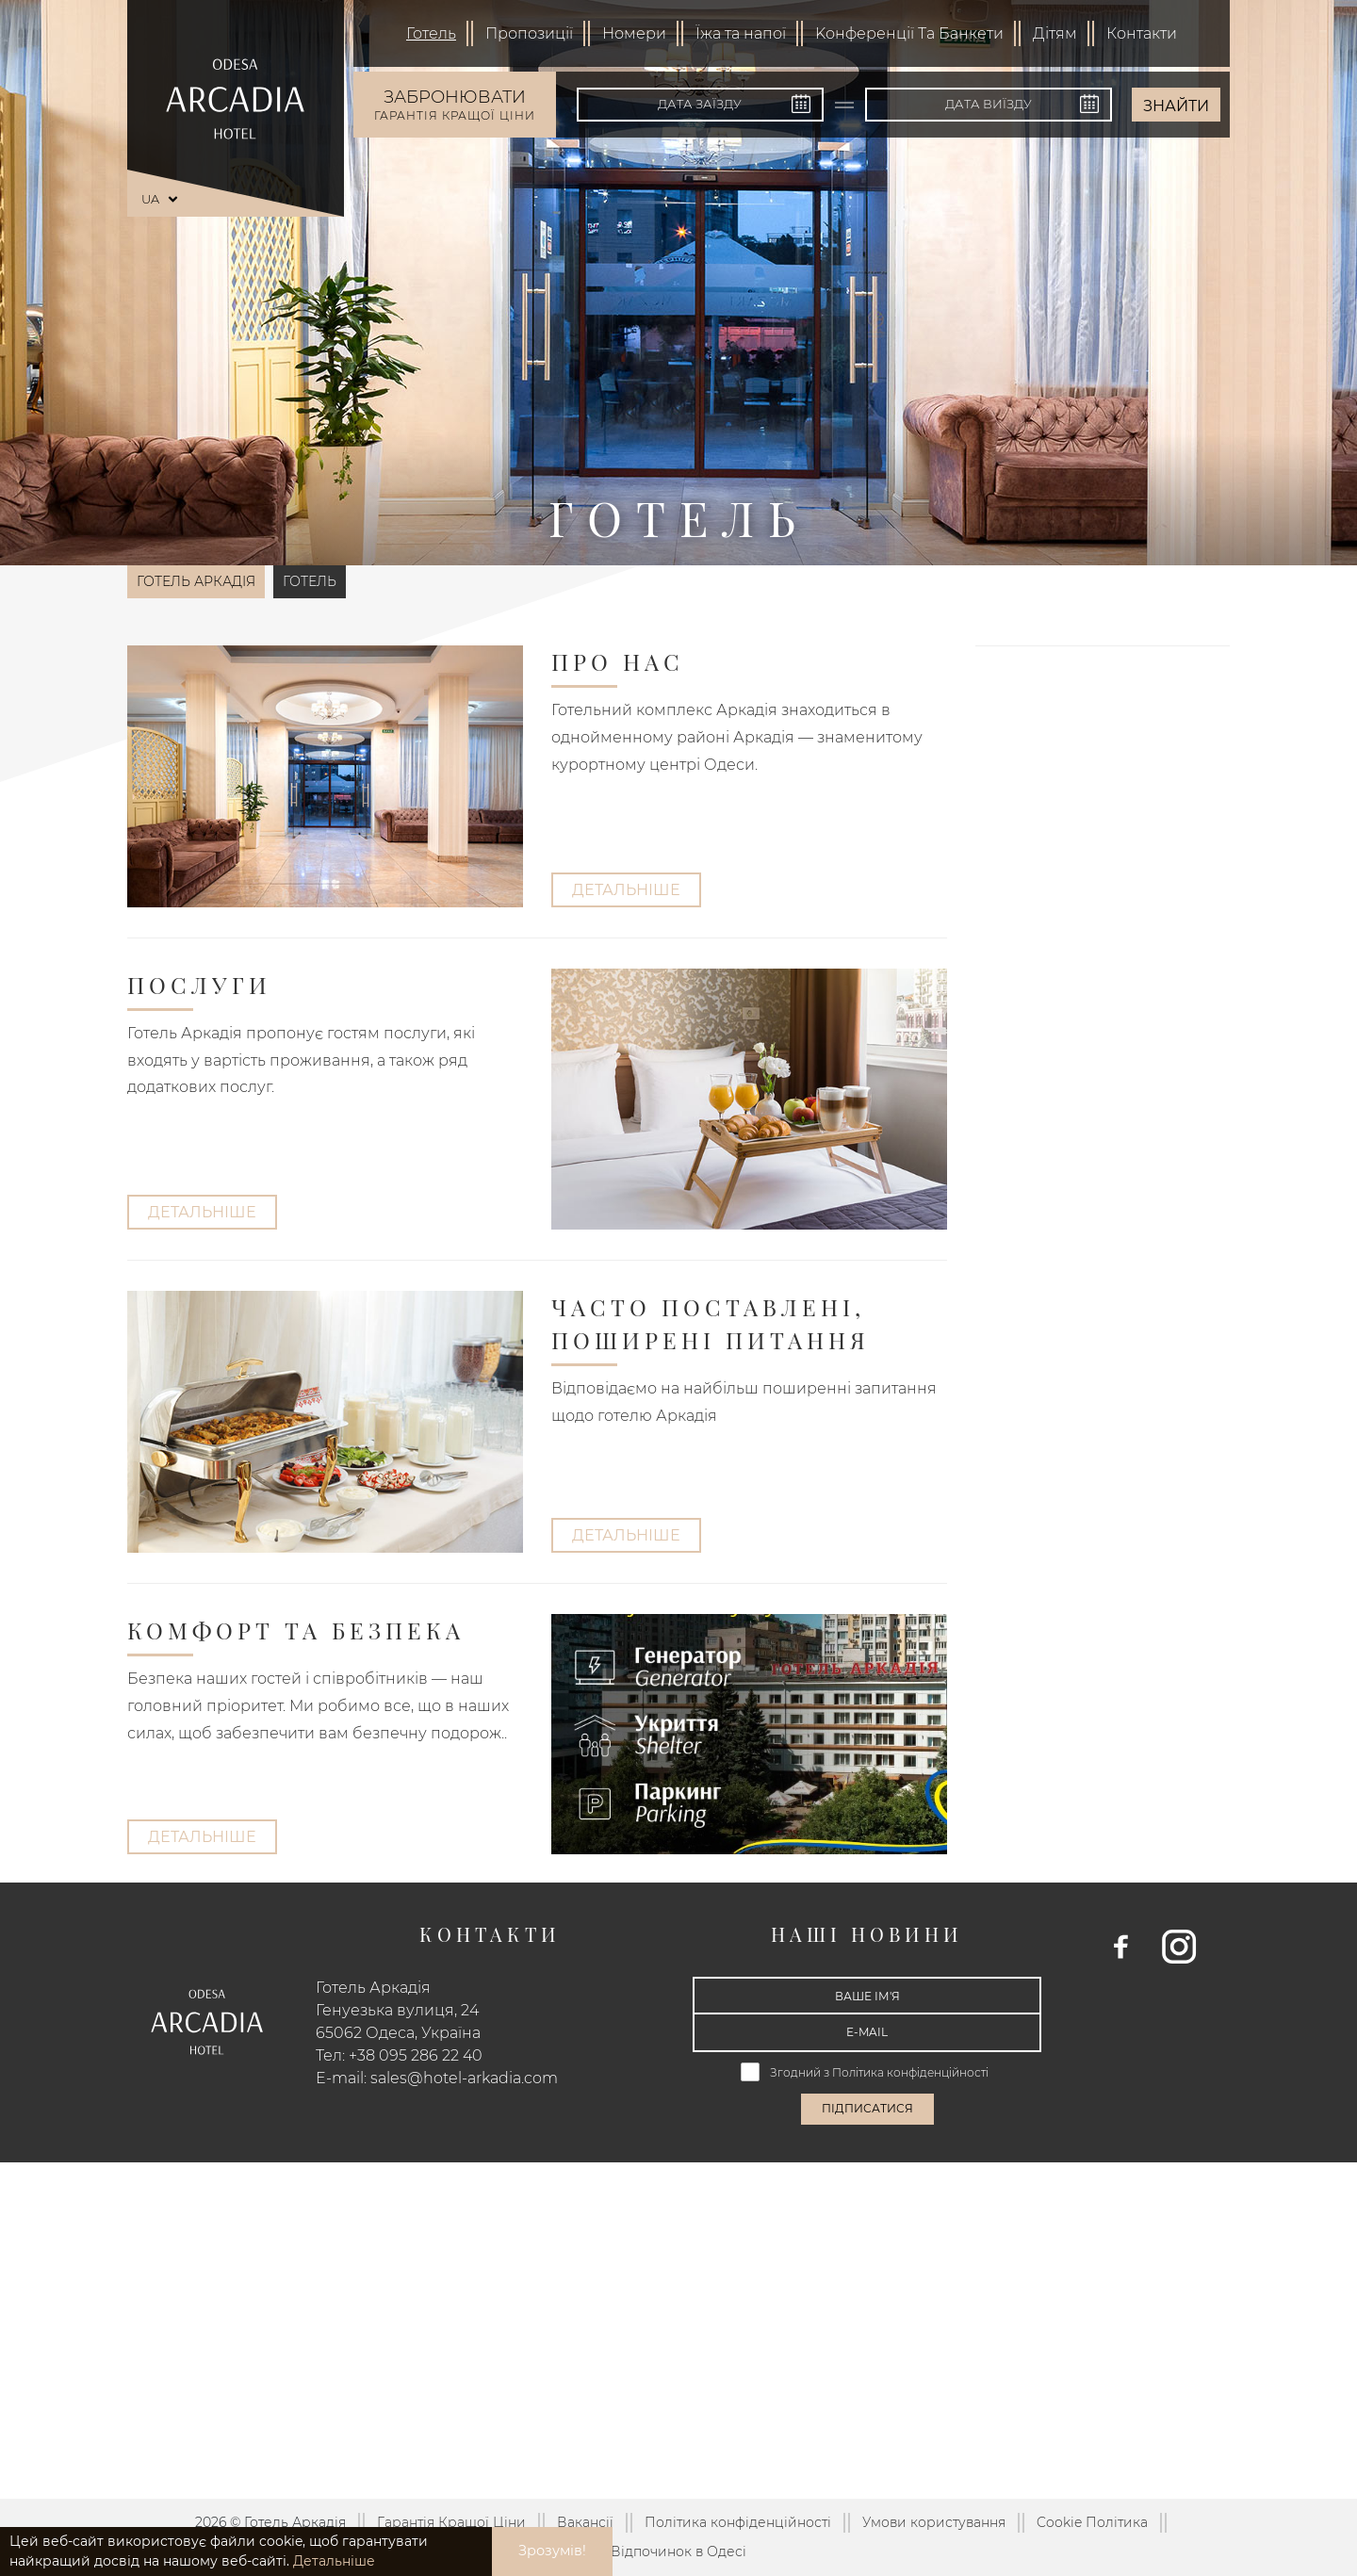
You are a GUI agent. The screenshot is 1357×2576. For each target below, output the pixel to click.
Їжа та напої (740, 33)
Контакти (1141, 33)
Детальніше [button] (334, 2560)
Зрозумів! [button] (552, 2550)
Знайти (1176, 106)
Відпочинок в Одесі (678, 2551)
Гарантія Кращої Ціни (451, 2522)
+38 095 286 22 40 (415, 2055)
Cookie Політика (1092, 2522)
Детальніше (626, 890)
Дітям (1055, 33)
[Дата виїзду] (988, 105)
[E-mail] (867, 2032)
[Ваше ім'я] (867, 1995)
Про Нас (617, 661)
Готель (431, 33)
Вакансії (585, 2522)
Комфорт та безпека (296, 1630)
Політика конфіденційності (911, 2072)
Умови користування (933, 2522)
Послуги (199, 985)
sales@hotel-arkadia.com (464, 2078)
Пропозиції (529, 33)
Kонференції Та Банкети (909, 33)
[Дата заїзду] (700, 105)
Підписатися (867, 2108)
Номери (634, 33)
